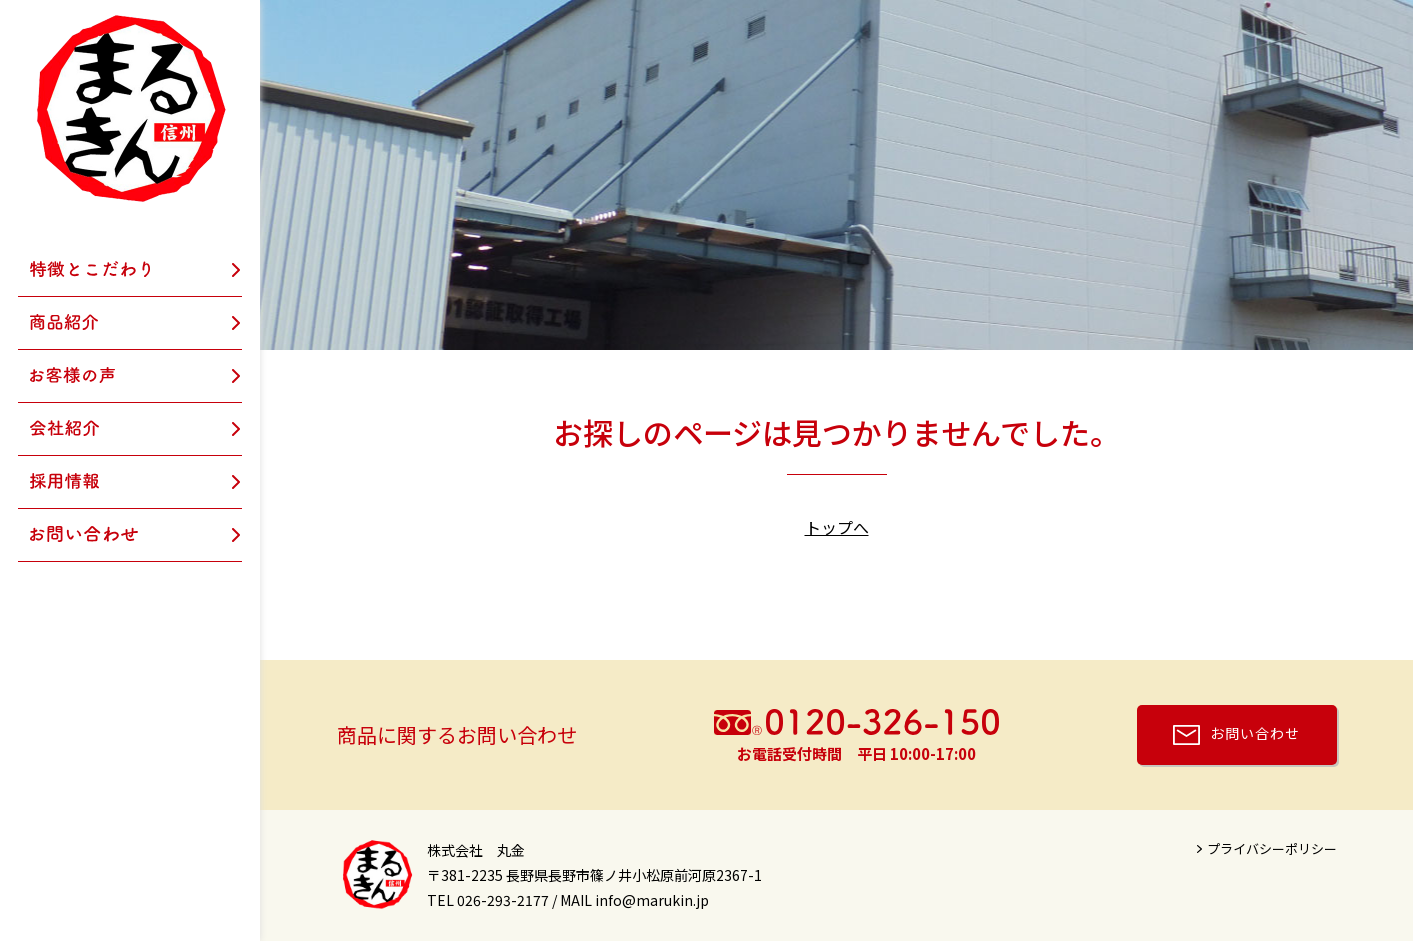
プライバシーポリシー (1272, 848)
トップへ (837, 527)
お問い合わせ (1255, 733)
